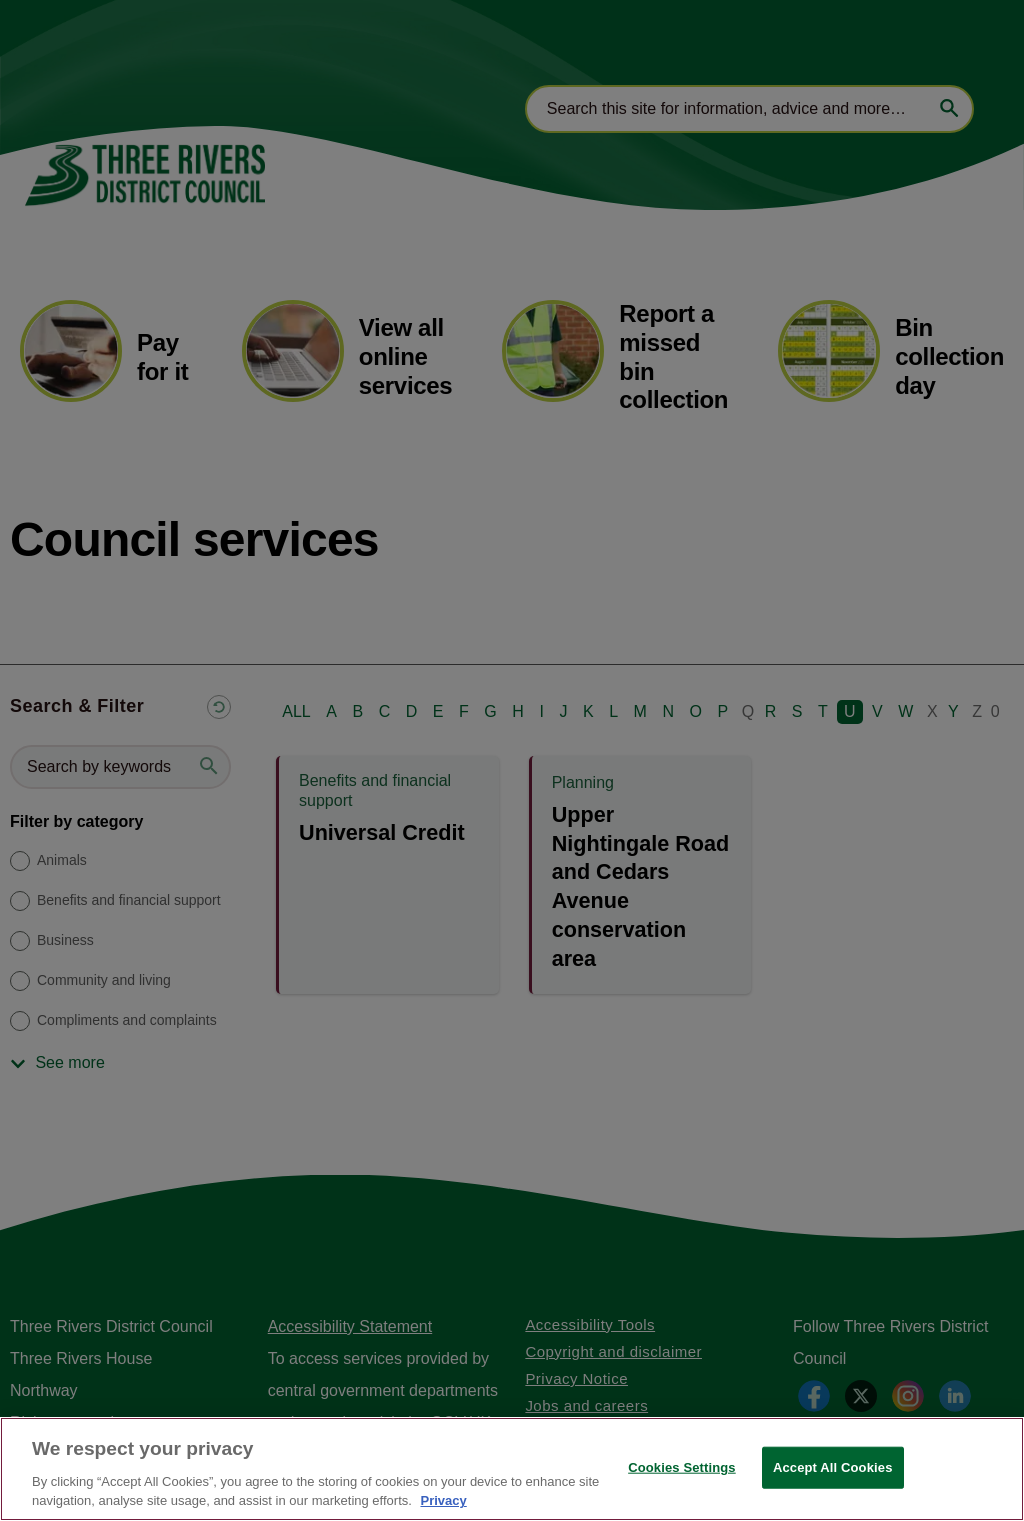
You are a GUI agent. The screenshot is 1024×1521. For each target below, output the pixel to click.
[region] (512, 1469)
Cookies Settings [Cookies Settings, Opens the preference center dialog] (682, 1467)
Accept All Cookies (833, 1467)
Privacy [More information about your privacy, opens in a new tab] (443, 1500)
